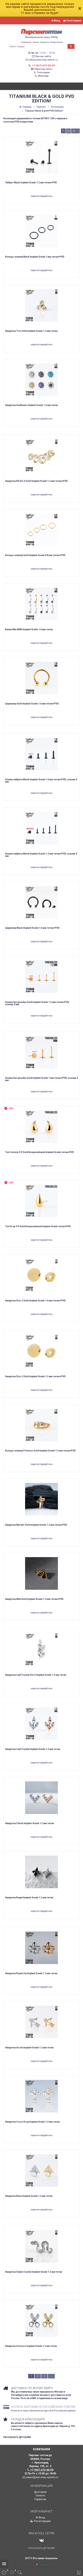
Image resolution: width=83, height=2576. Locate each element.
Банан (36, 42)
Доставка (40, 2491)
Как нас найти (43, 56)
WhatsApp (43, 76)
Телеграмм (43, 72)
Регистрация (72, 20)
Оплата (40, 2495)
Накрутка (44, 42)
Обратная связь (43, 69)
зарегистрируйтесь (41, 196)
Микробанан (56, 42)
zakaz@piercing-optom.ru (43, 59)
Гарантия (40, 2499)
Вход (56, 20)
